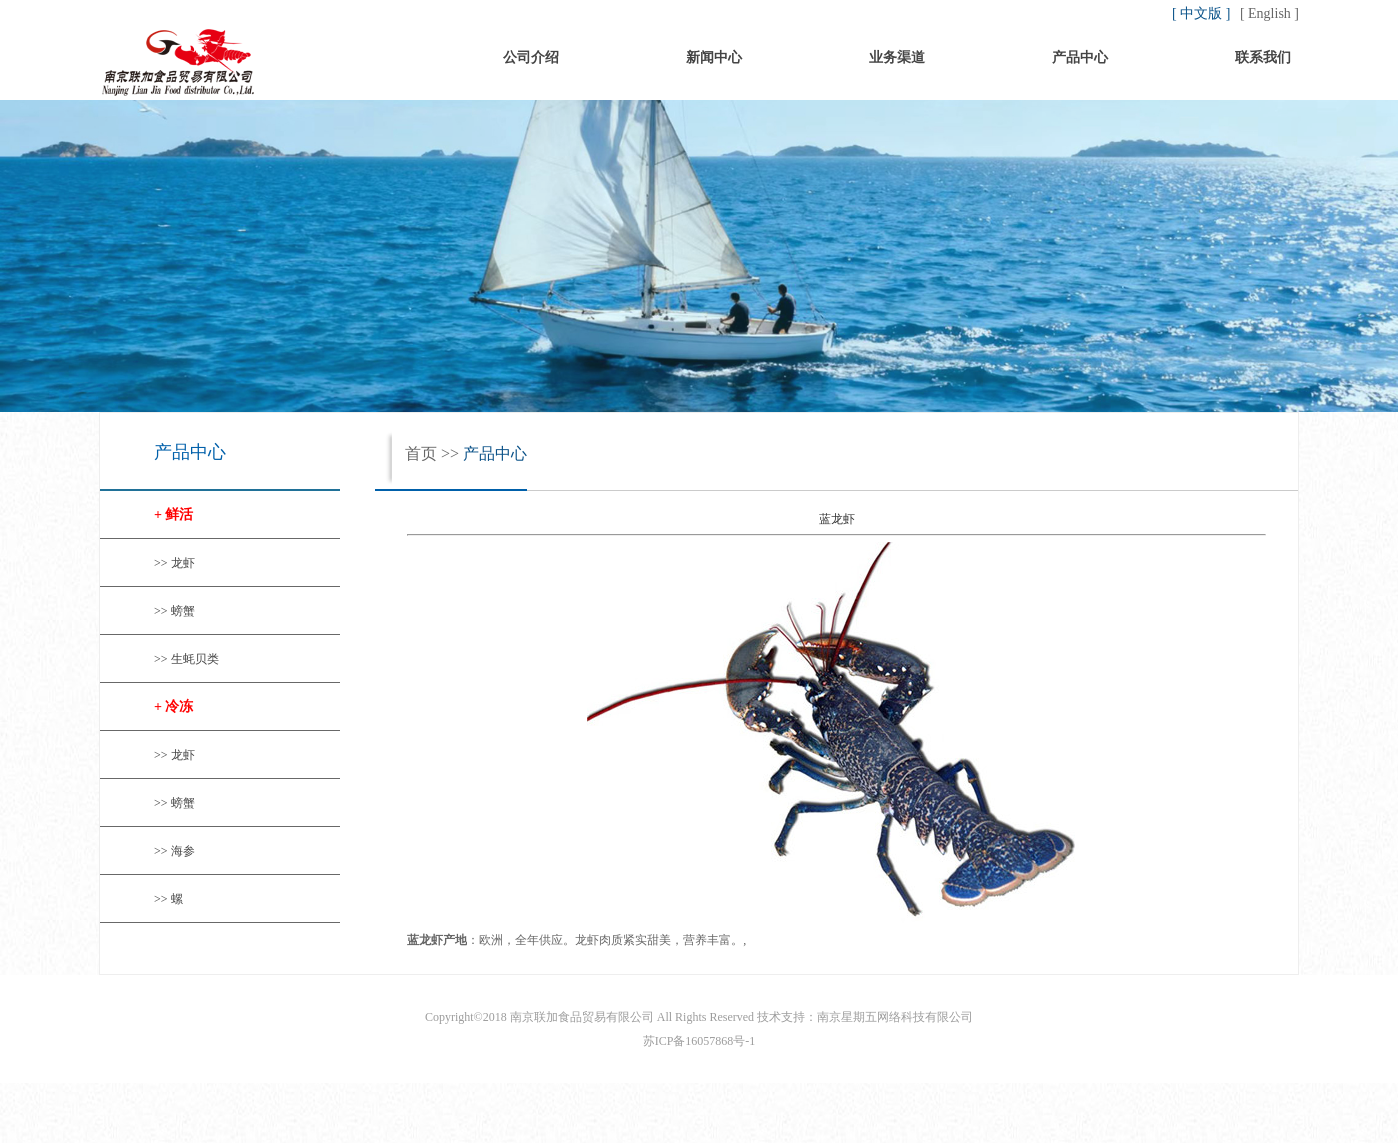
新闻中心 (714, 57)
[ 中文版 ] (1203, 13)
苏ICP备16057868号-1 (699, 1041)
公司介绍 (531, 57)
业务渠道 (897, 57)
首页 (348, 57)
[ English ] (1269, 13)
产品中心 (1080, 57)
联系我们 (1263, 57)
